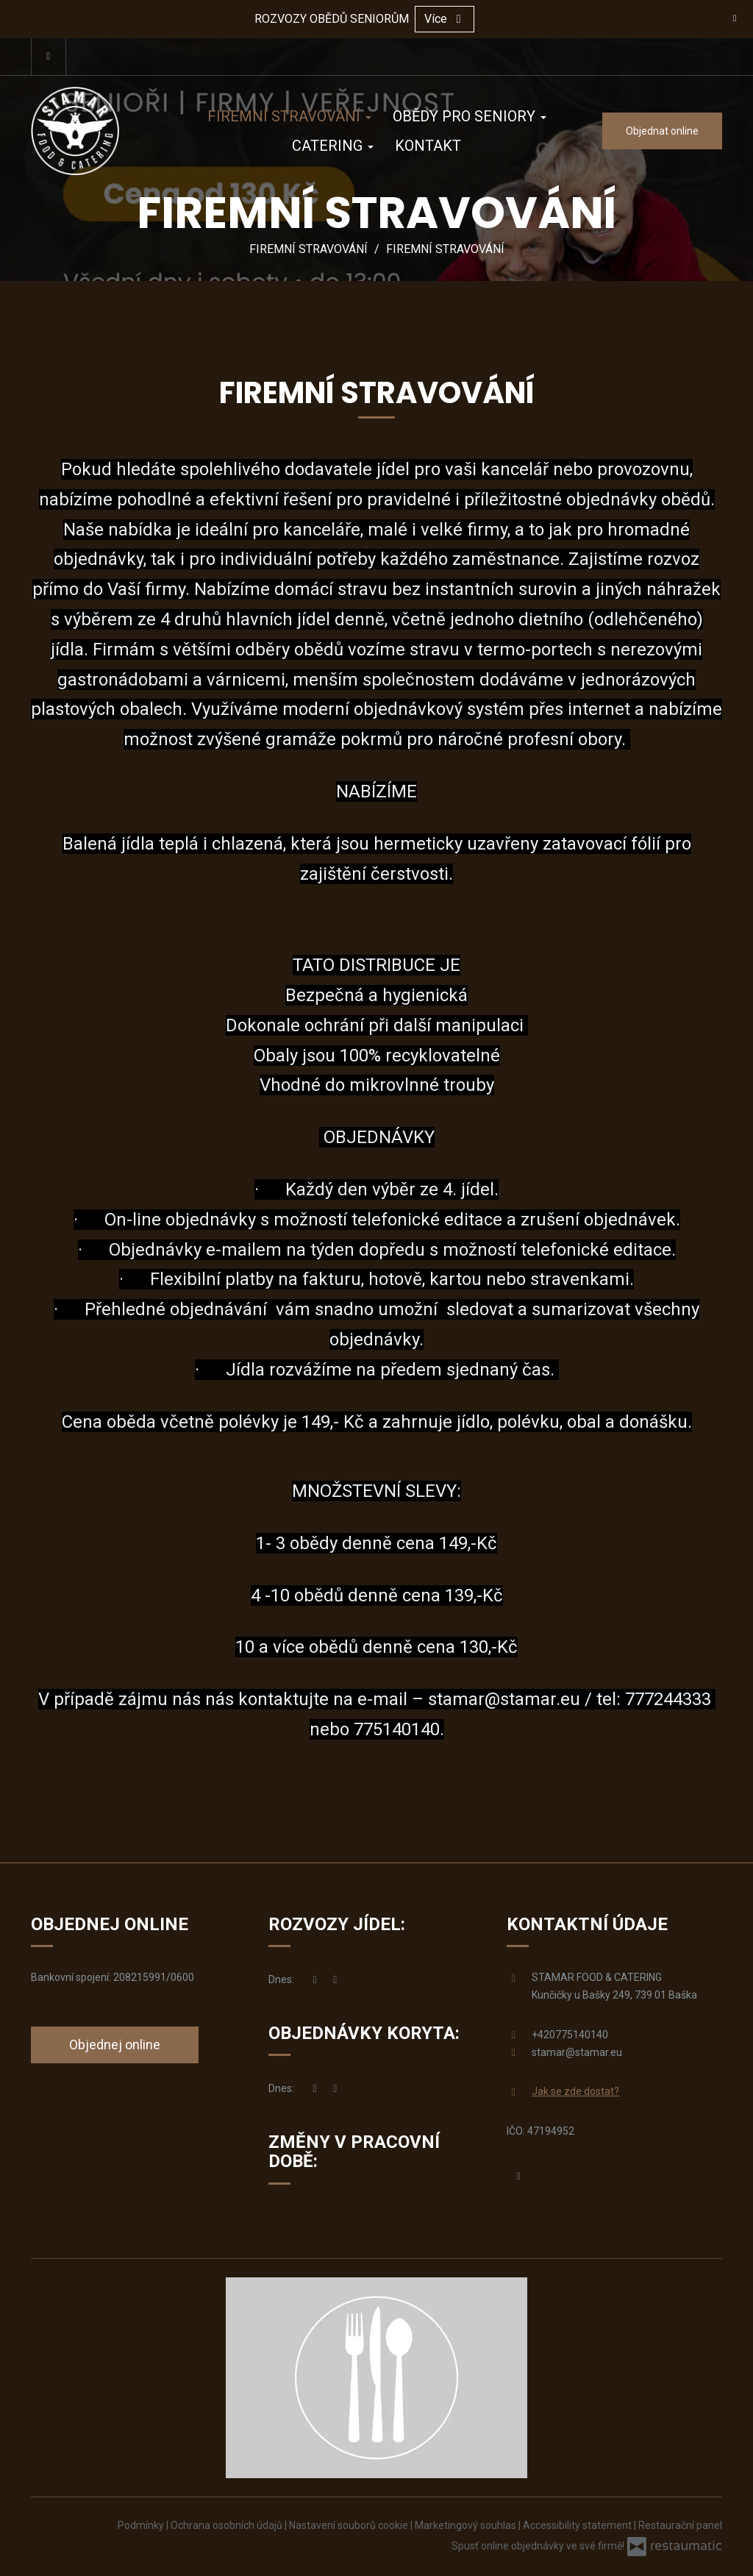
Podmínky (142, 2525)
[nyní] (314, 1980)
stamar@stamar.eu (504, 1699)
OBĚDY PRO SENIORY (469, 116)
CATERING (333, 145)
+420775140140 (570, 2034)
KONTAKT (428, 145)
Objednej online (114, 2044)
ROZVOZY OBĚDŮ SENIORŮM (331, 19)
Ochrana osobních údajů (228, 2525)
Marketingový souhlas (466, 2525)
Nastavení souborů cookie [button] (349, 2525)
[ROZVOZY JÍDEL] (335, 1980)
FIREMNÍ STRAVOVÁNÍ (289, 116)
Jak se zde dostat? (575, 2091)
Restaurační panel (680, 2525)
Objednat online (662, 131)
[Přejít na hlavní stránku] (97, 131)
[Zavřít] (734, 18)
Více (444, 19)
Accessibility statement (578, 2525)
